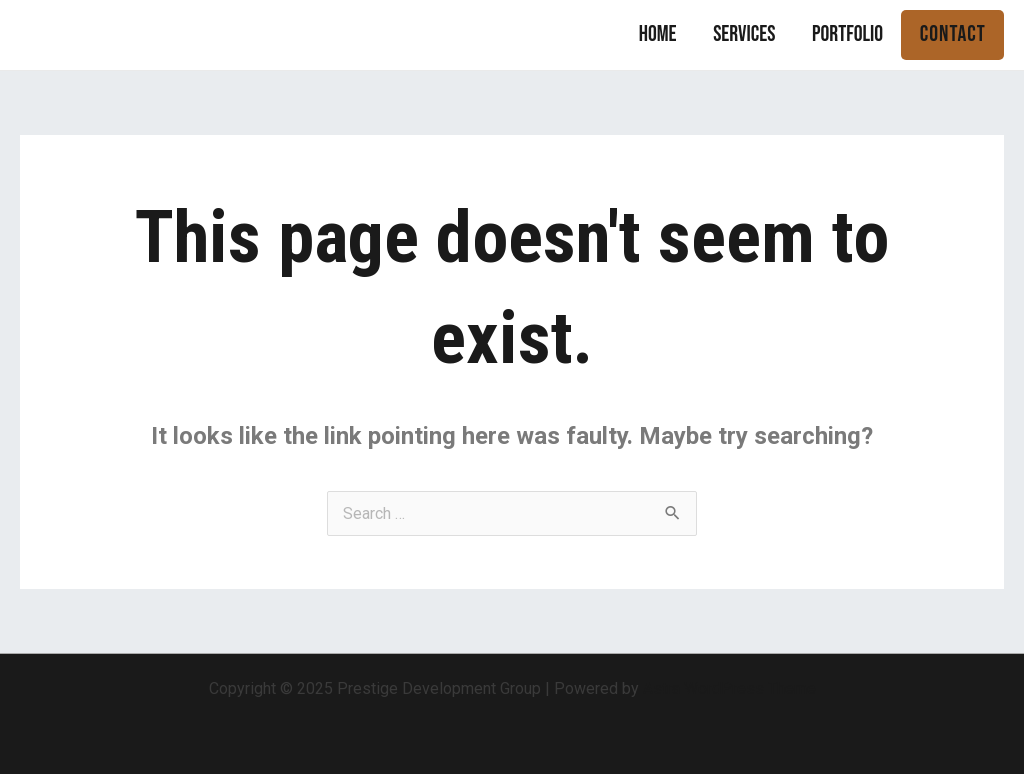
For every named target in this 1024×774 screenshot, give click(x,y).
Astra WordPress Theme (729, 688)
